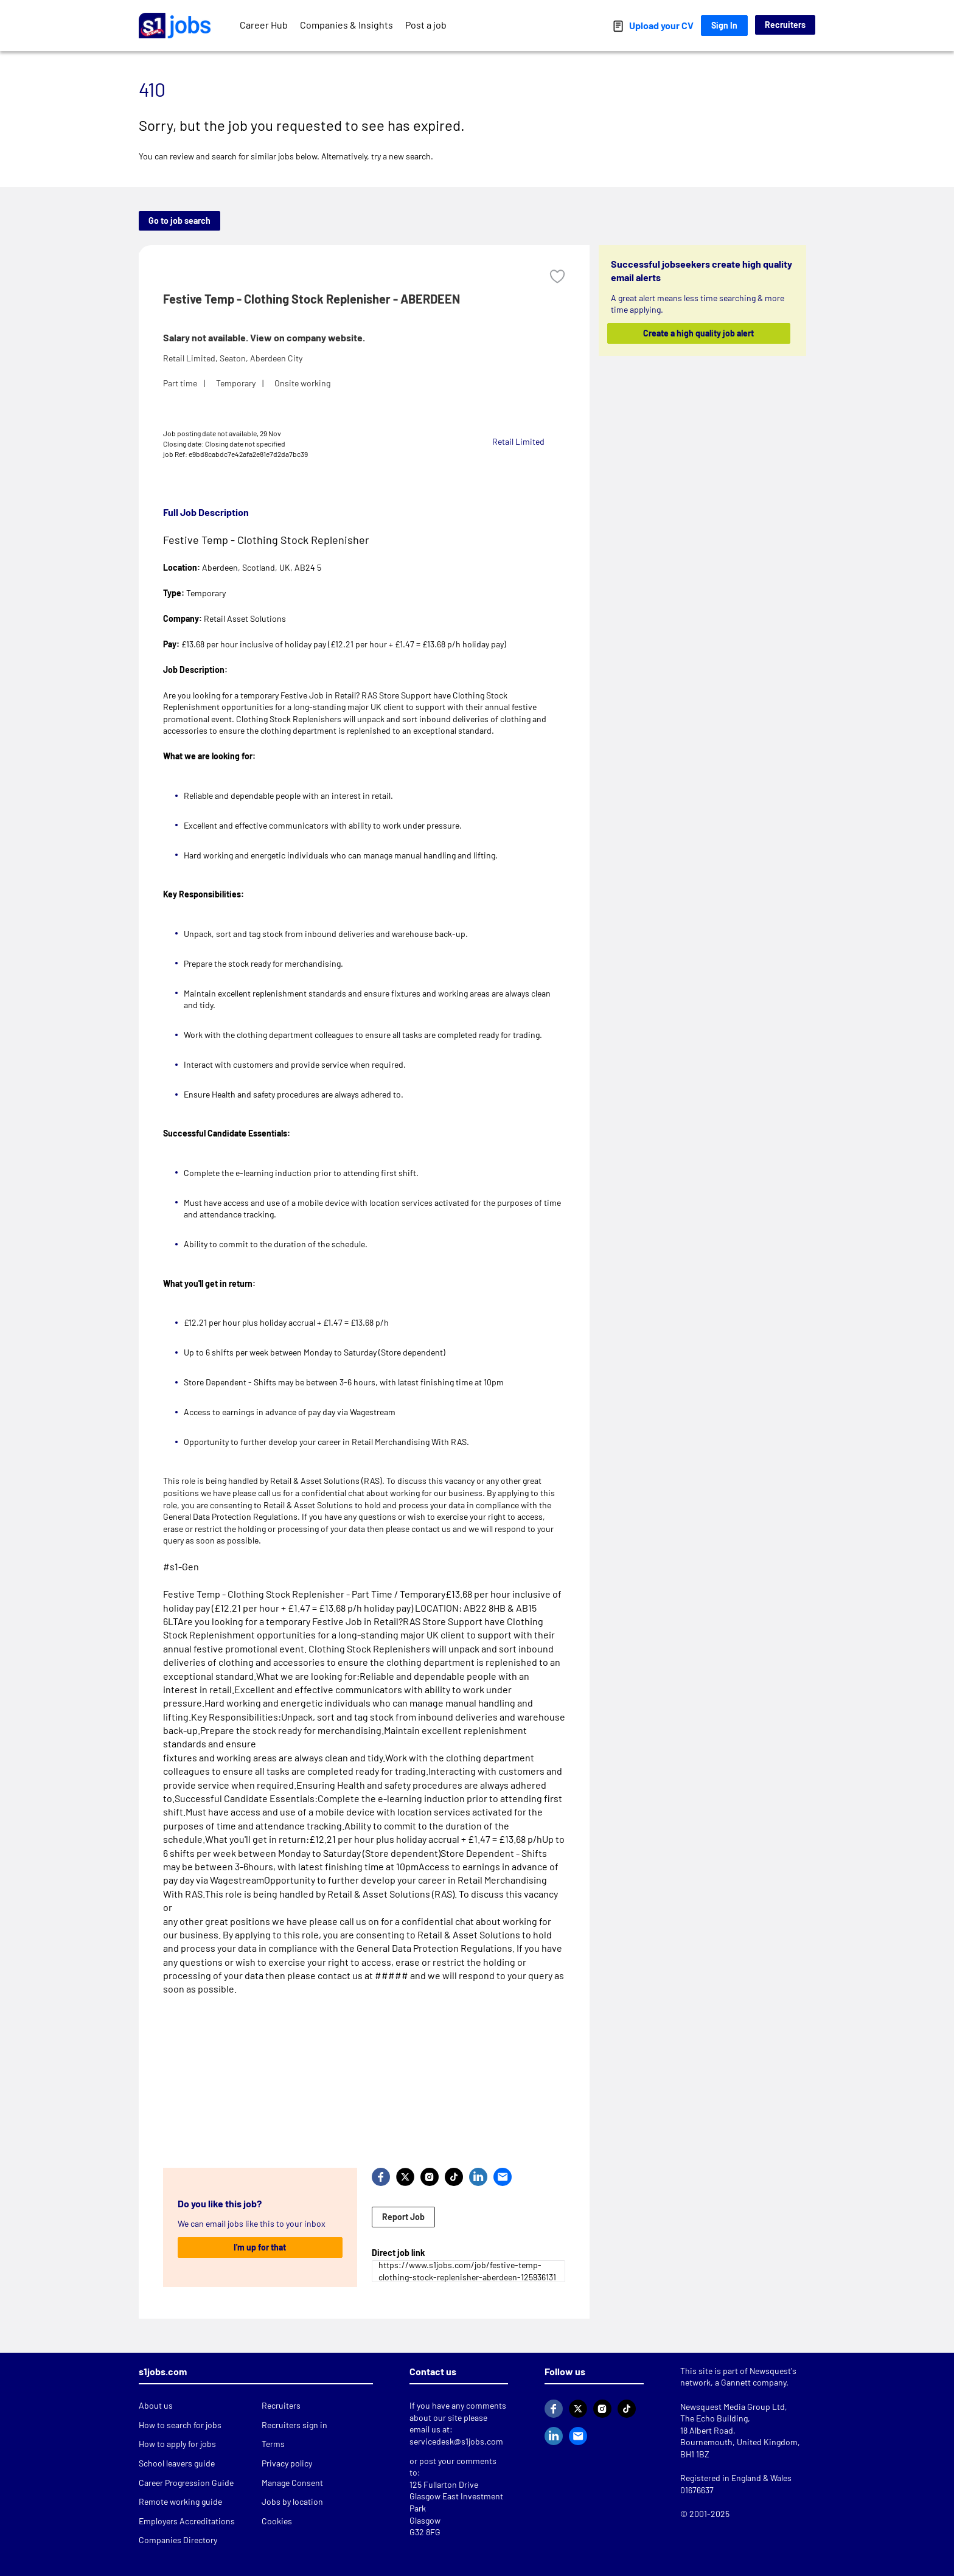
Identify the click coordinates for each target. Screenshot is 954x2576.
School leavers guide (177, 2463)
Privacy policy (287, 2463)
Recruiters (785, 24)
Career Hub (264, 24)
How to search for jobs (180, 2425)
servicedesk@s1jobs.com (456, 2441)
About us (156, 2405)
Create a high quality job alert (699, 333)
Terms (273, 2443)
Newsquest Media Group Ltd (732, 2406)
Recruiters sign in (294, 2425)
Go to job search (179, 220)
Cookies (277, 2521)
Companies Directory (178, 2540)
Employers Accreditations (187, 2521)
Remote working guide (180, 2501)
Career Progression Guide (186, 2482)
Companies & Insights (346, 24)
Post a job (426, 24)
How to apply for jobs (177, 2443)
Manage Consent (292, 2482)
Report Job (403, 2217)
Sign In (724, 25)
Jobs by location (292, 2501)
